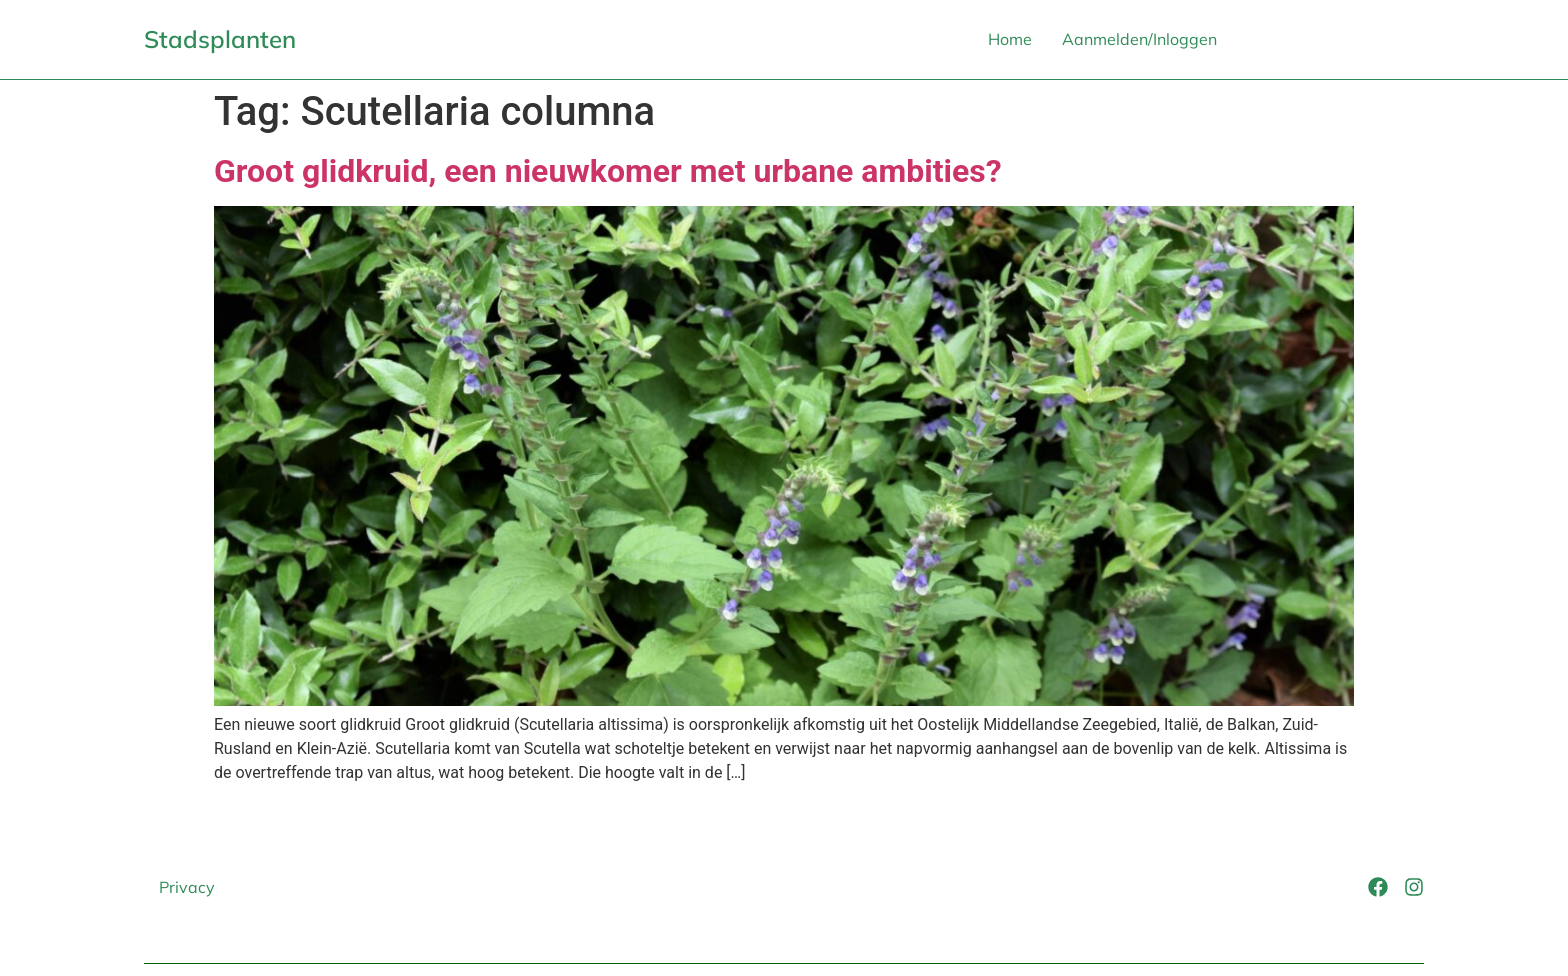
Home (1010, 39)
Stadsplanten (220, 39)
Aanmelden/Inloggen (1139, 39)
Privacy (187, 887)
